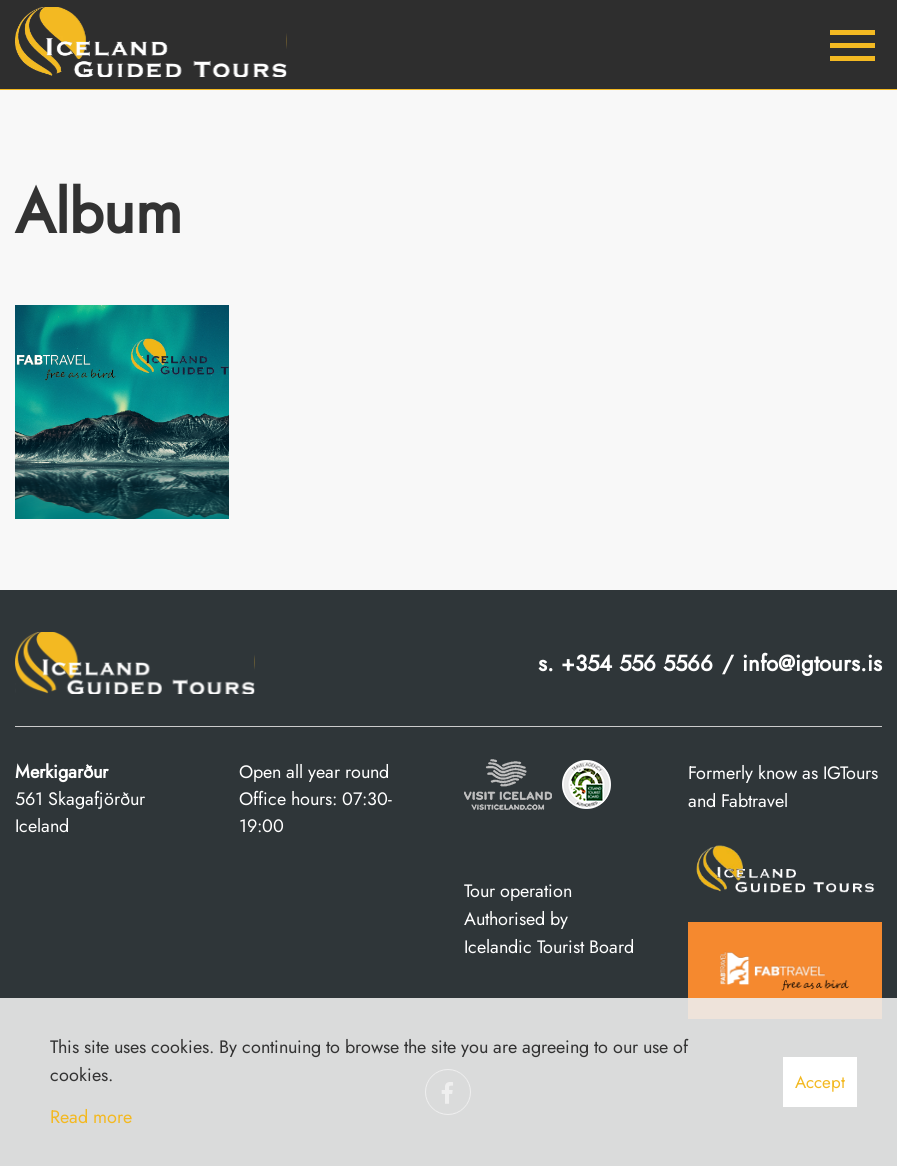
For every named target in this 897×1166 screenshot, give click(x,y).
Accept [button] (820, 1082)
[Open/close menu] (852, 45)
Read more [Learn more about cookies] (91, 1117)
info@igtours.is (812, 663)
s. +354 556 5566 (625, 663)
